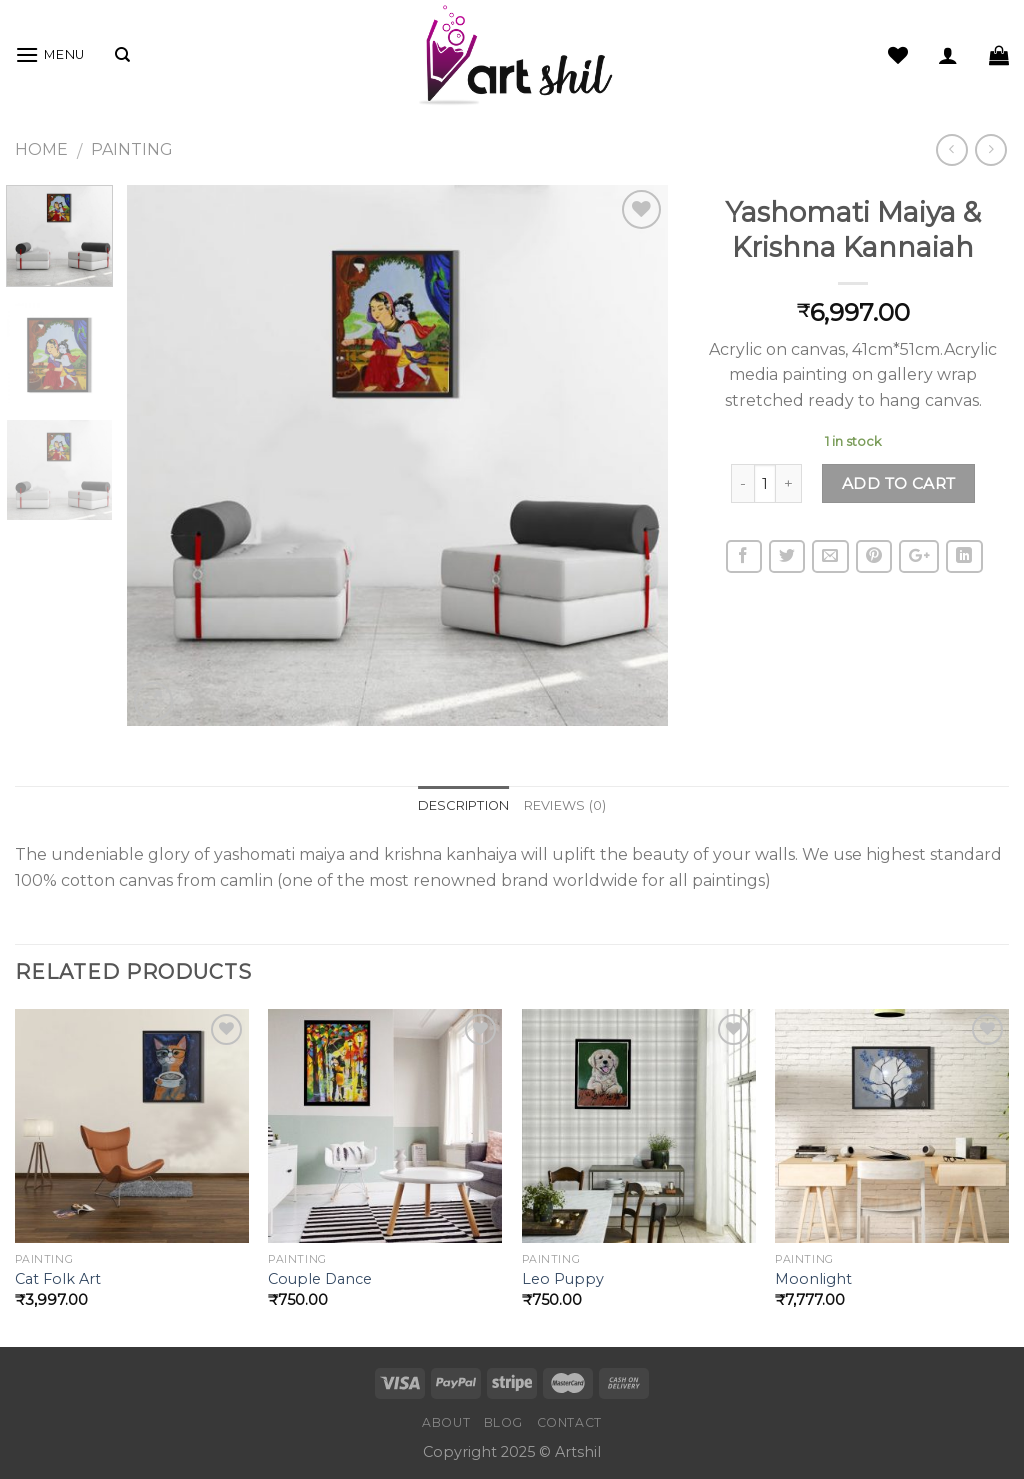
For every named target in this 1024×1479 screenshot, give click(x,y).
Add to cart (899, 483)
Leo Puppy (563, 1279)
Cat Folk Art (58, 1279)
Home (41, 149)
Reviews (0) (565, 805)
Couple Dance (320, 1279)
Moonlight (813, 1279)
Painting (132, 149)
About (446, 1422)
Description (464, 805)
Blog (503, 1422)
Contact (569, 1422)
